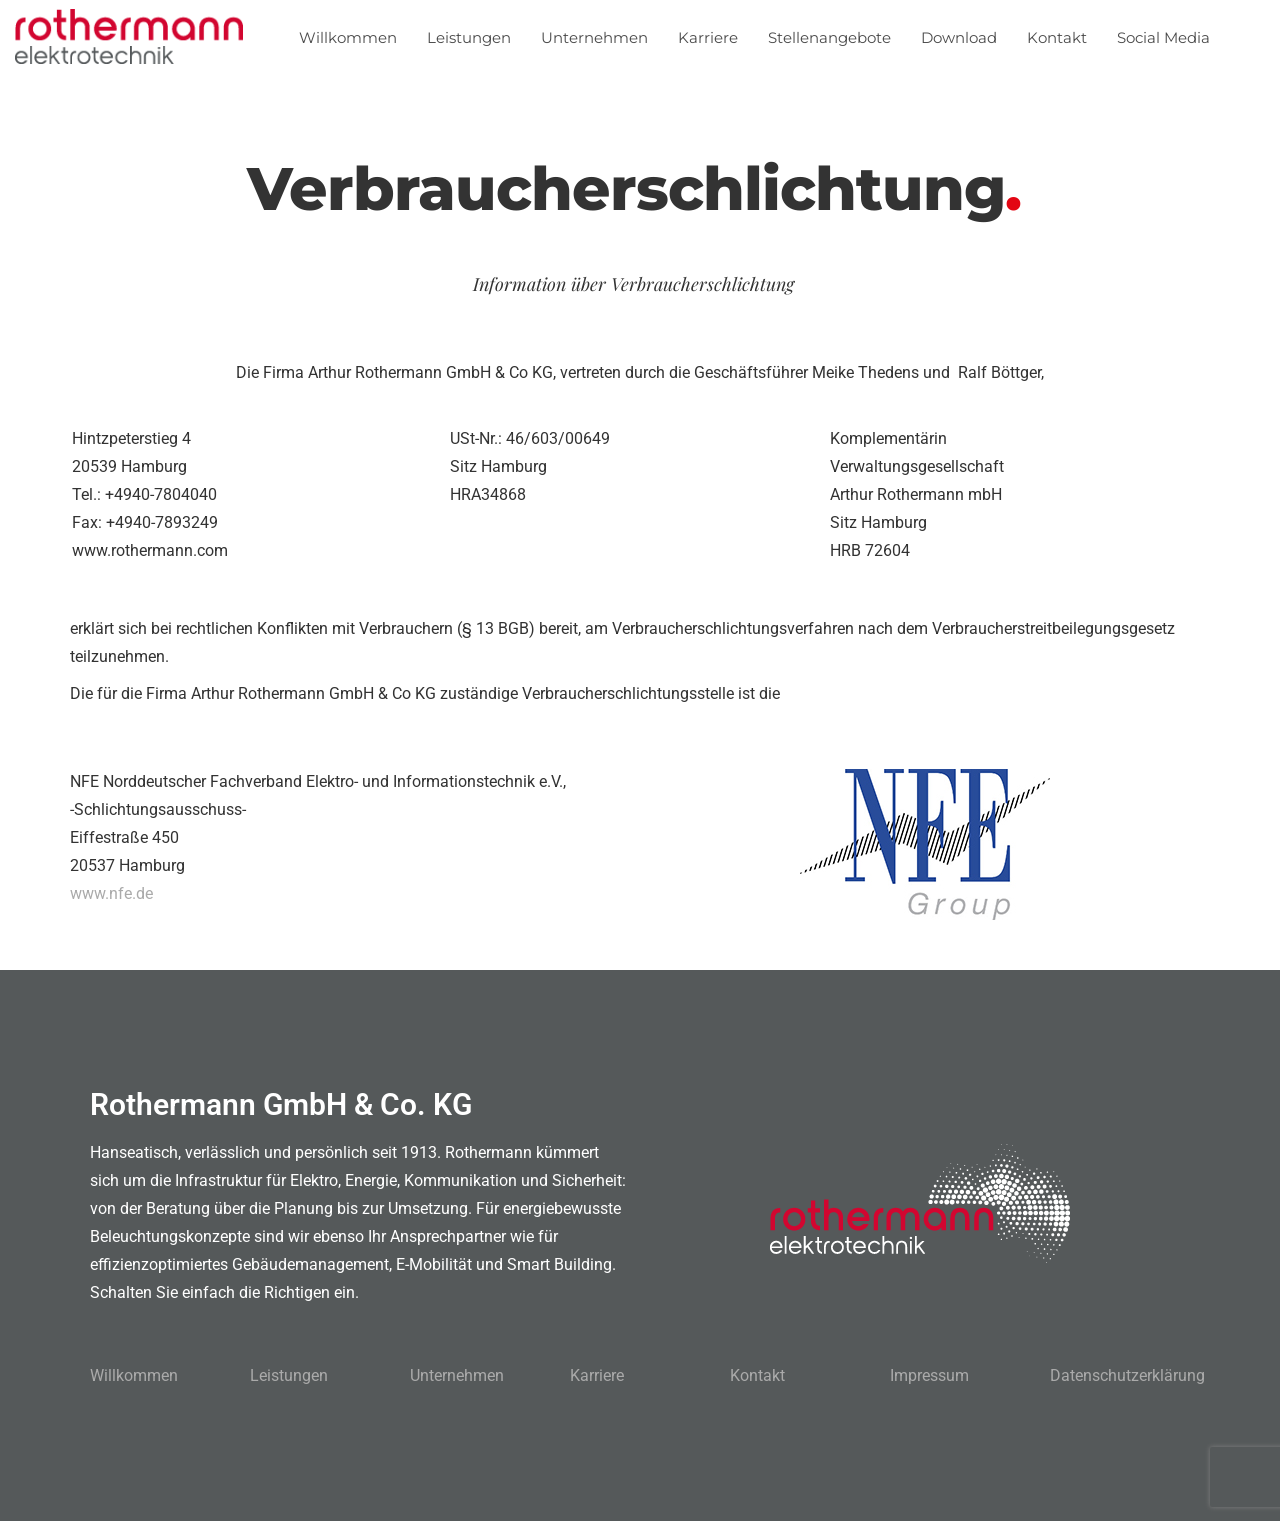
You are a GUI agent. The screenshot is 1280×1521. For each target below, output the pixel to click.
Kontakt (1057, 37)
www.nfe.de (111, 894)
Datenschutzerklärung (1127, 1376)
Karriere (708, 37)
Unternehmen (594, 37)
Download (959, 37)
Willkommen (348, 37)
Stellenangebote (829, 37)
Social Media (1163, 37)
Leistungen (469, 37)
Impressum (929, 1376)
